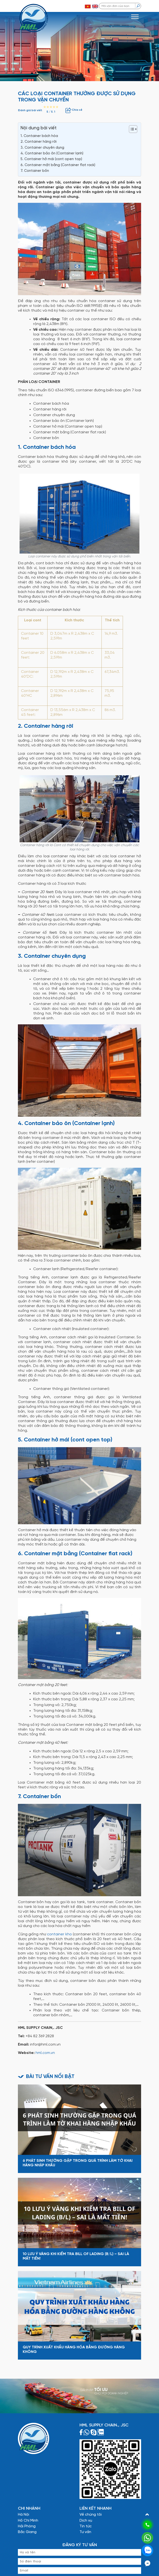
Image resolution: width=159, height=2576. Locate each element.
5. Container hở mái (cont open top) (51, 159)
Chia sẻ (73, 109)
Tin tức (86, 2526)
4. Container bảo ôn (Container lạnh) (52, 153)
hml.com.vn (45, 2053)
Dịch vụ (86, 2520)
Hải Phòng (27, 2526)
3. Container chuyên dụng (42, 148)
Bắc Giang (27, 2532)
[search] (138, 5)
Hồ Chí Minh (28, 2520)
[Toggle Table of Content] (130, 129)
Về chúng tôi (91, 2515)
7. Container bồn (35, 171)
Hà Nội (23, 2515)
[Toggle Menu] (135, 16)
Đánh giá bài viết (30, 110)
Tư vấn (85, 2532)
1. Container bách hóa (39, 136)
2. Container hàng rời (39, 142)
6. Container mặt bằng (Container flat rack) (58, 165)
